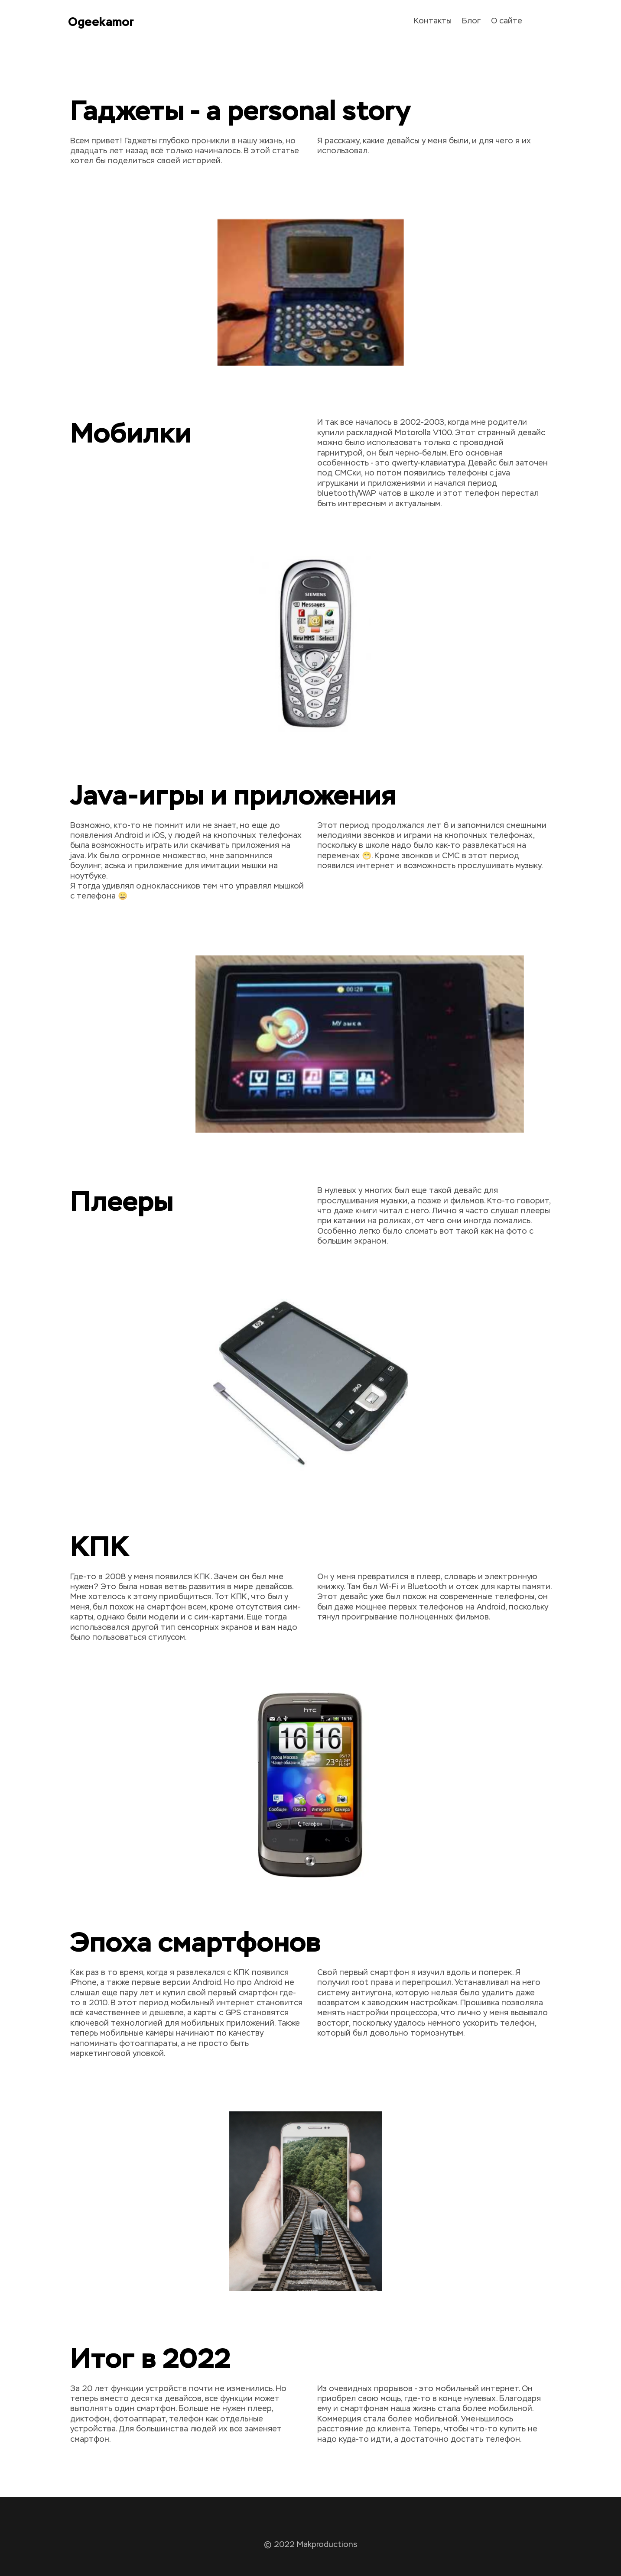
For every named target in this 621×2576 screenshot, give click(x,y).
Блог (471, 21)
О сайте (506, 21)
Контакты (433, 21)
